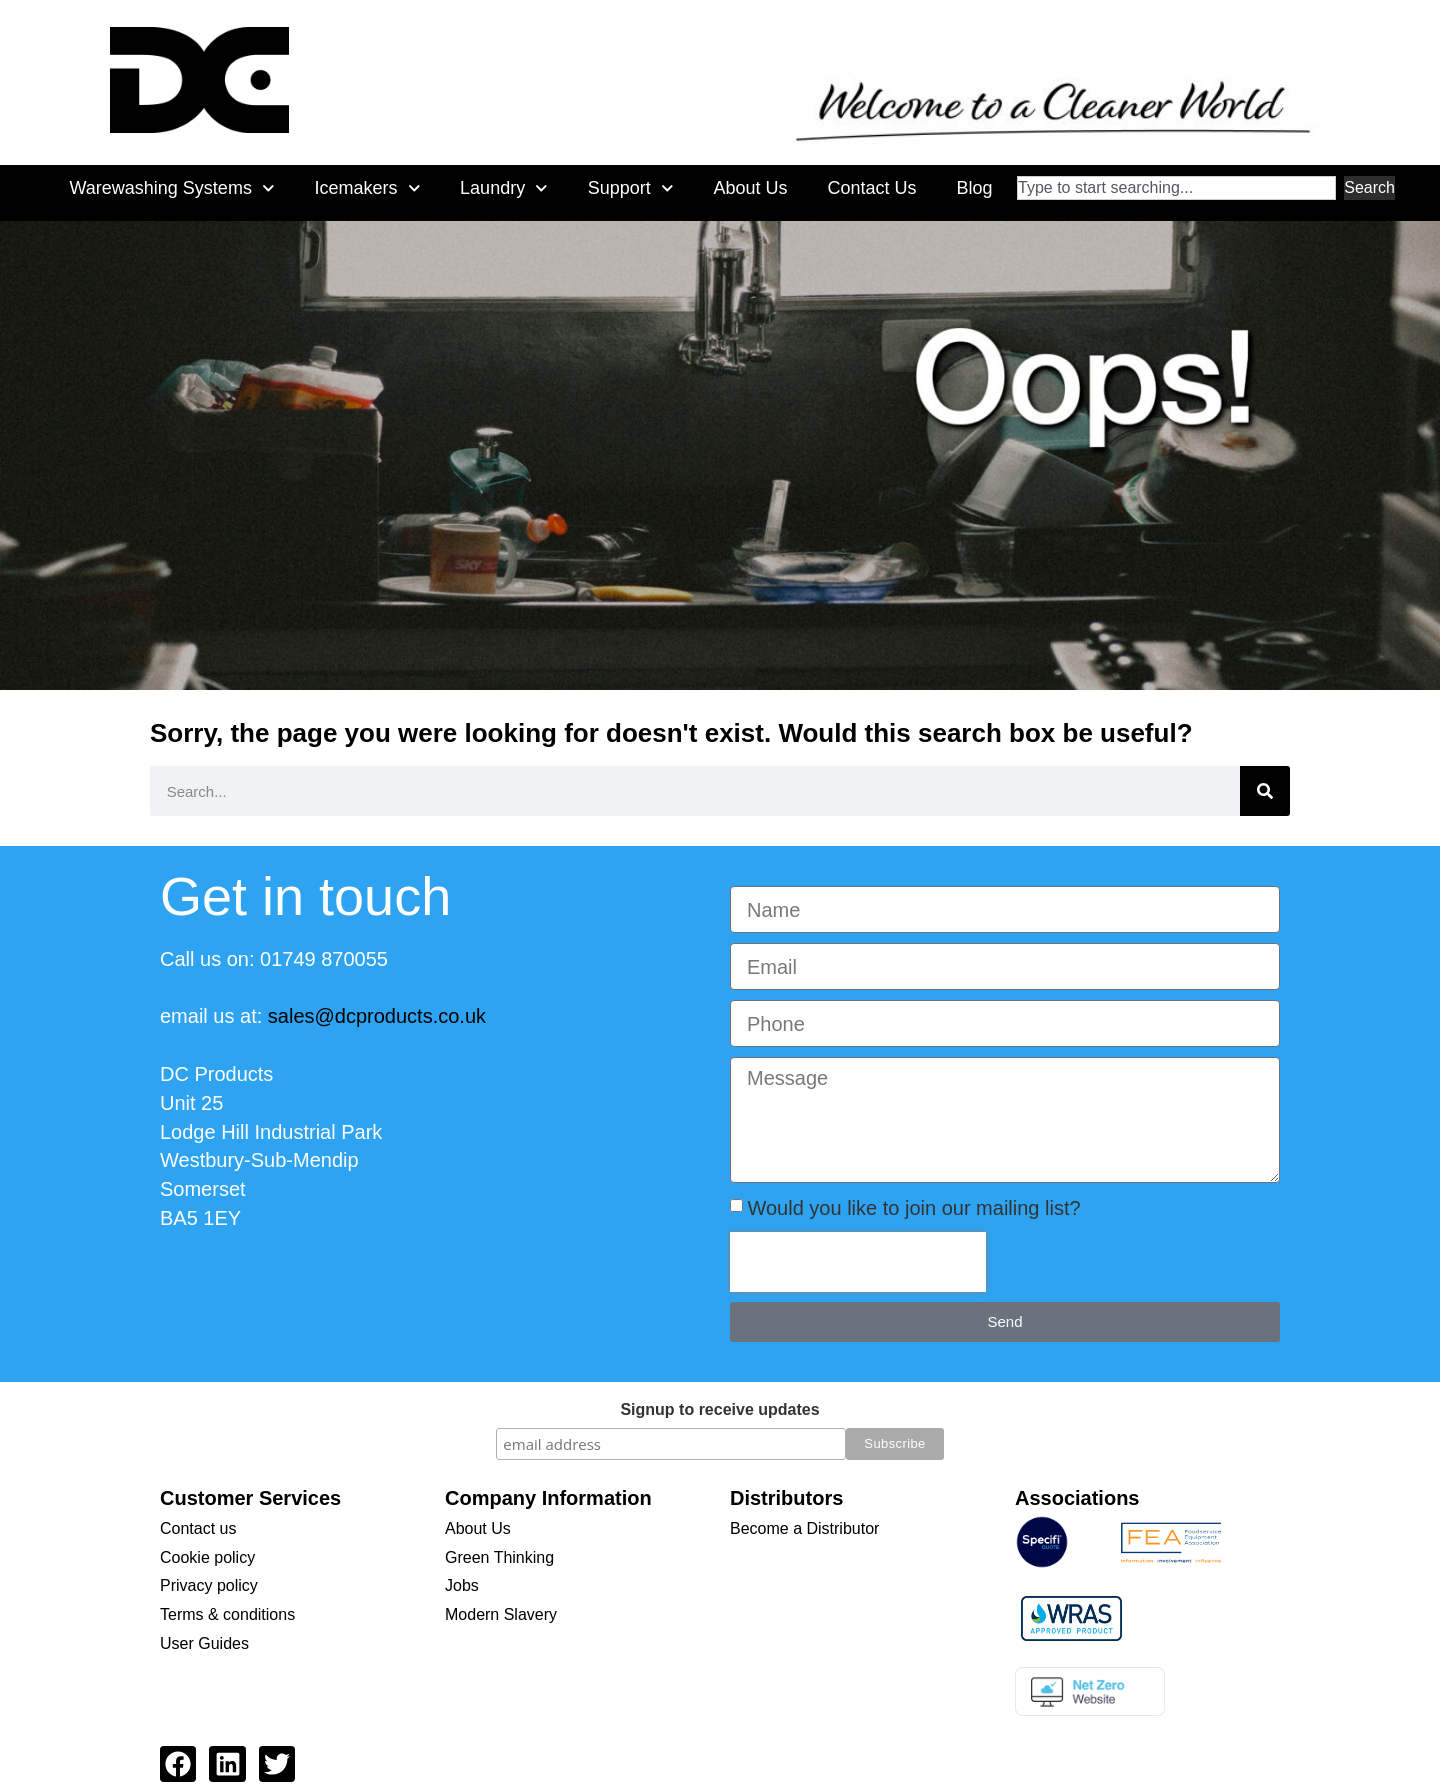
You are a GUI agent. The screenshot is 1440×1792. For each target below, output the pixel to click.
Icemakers (367, 188)
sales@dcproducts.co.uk (377, 1016)
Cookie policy (207, 1557)
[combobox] (1176, 188)
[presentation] (858, 1262)
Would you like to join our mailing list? (913, 1208)
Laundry (504, 188)
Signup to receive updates (719, 1410)
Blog (974, 188)
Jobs (462, 1585)
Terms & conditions (227, 1614)
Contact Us (871, 188)
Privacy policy (209, 1585)
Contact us (198, 1528)
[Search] (1265, 791)
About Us (750, 188)
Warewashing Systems (171, 188)
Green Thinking (499, 1557)
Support (631, 188)
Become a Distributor (804, 1528)
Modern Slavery (501, 1614)
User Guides (204, 1643)
